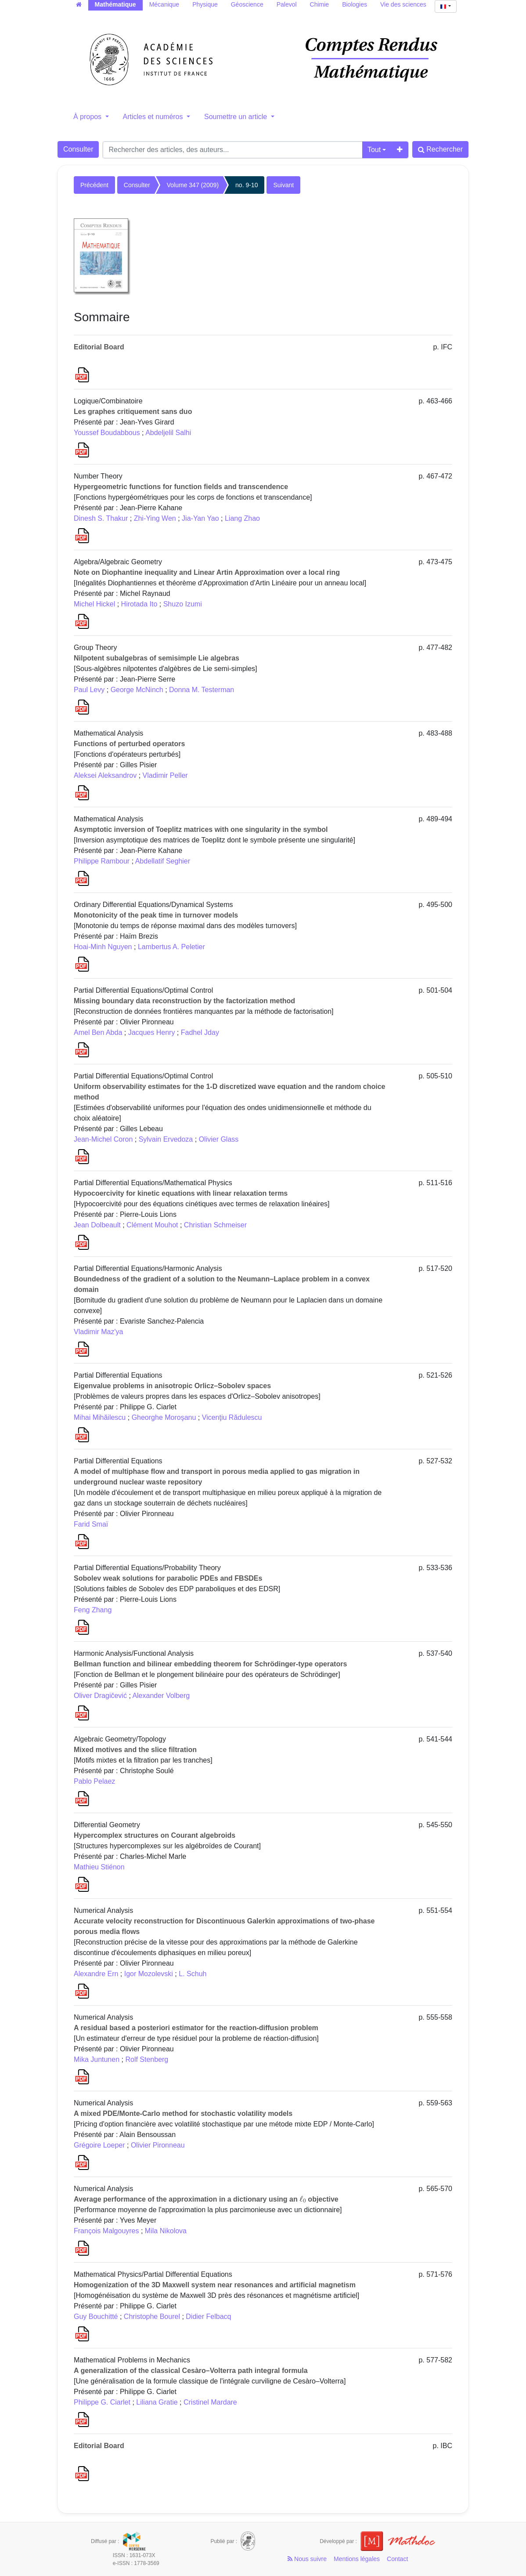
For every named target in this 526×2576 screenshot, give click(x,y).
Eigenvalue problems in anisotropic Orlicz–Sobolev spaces (172, 1386)
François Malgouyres (106, 2231)
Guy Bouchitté (96, 2316)
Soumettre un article (236, 116)
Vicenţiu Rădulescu (232, 1417)
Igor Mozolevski (148, 1973)
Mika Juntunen (96, 2059)
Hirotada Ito (139, 604)
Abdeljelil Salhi (168, 432)
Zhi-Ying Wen (155, 518)
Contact (397, 2558)
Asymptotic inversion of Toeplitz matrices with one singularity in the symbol (201, 829)
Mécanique (164, 4)
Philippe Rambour (102, 861)
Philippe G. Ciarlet (102, 2402)
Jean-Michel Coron (103, 1139)
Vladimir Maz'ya (98, 1331)
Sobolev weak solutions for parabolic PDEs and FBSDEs (168, 1578)
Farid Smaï (91, 1524)
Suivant (283, 185)
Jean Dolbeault (97, 1225)
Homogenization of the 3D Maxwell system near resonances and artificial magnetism (215, 2285)
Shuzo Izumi (182, 604)
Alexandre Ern (96, 1973)
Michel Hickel (94, 604)
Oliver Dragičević (100, 1695)
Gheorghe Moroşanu (164, 1417)
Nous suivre (307, 2558)
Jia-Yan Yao (200, 518)
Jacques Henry (151, 1032)
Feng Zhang (93, 1610)
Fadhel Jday (200, 1032)
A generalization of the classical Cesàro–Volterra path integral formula (191, 2370)
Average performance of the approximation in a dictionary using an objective (206, 2199)
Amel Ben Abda (98, 1032)
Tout (374, 149)
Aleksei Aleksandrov (105, 775)
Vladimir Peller (165, 775)
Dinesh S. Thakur (101, 518)
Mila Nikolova (166, 2231)
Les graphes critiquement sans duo (133, 411)
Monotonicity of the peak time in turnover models (156, 915)
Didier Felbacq (208, 2316)
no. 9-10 (246, 185)
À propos (88, 116)
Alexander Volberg (161, 1695)
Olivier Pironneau (158, 2145)
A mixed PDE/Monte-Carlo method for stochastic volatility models (183, 2113)
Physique (205, 4)
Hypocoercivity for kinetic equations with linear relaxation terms (181, 1193)
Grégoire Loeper (99, 2145)
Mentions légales (357, 2558)
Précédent (94, 185)
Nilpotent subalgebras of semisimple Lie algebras (156, 658)
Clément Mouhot (152, 1225)
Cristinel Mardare (210, 2402)
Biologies (354, 4)
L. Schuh (192, 1973)
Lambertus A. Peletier (171, 947)
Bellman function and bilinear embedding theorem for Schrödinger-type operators (210, 1664)
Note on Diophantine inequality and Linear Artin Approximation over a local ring (207, 572)
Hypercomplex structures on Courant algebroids (154, 1835)
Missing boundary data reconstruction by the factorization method (184, 1001)
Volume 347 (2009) (193, 185)
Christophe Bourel (152, 2316)
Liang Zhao (242, 518)
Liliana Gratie (156, 2402)
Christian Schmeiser (215, 1225)
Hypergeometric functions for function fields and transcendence (181, 486)
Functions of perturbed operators (129, 743)
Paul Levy (89, 689)
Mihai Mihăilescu (100, 1417)
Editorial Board (99, 347)
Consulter (78, 149)
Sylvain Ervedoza (166, 1139)
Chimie (319, 4)
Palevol (287, 4)
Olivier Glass (219, 1139)
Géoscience (247, 4)
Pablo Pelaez (94, 1781)
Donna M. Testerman (201, 689)
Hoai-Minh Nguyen (103, 947)
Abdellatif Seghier (162, 861)
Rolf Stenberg (146, 2059)
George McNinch (137, 689)
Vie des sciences (403, 4)
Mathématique (115, 4)
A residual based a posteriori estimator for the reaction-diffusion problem (196, 2028)
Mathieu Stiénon (99, 1867)
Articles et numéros (154, 116)
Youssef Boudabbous (107, 432)
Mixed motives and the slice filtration (135, 1749)
